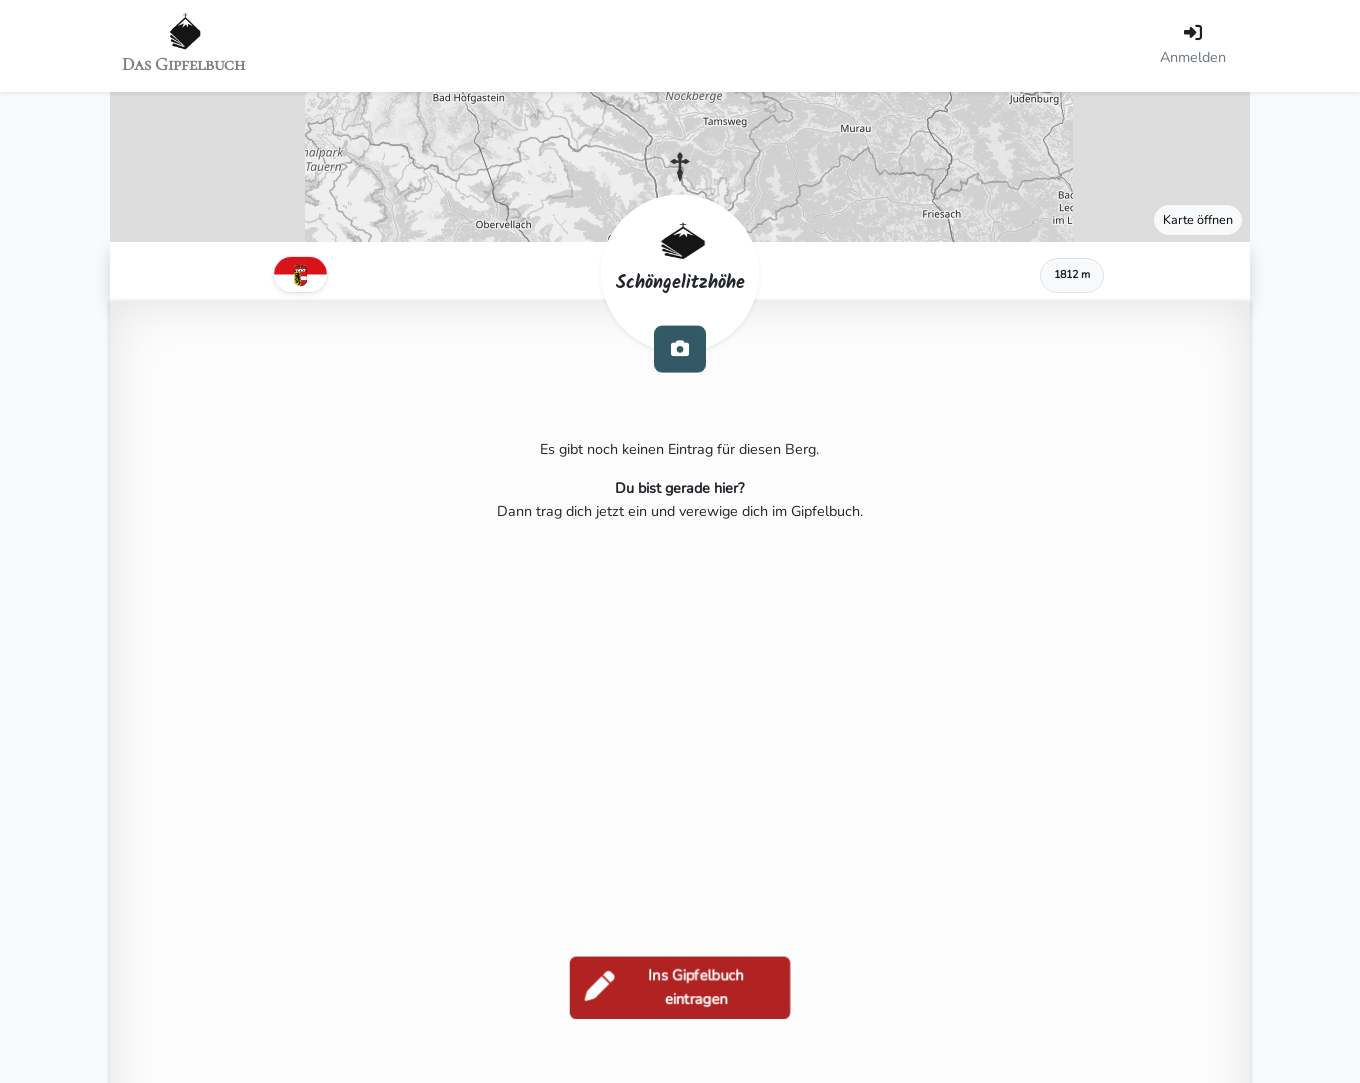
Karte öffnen (1198, 219)
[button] (680, 167)
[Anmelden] (1193, 46)
